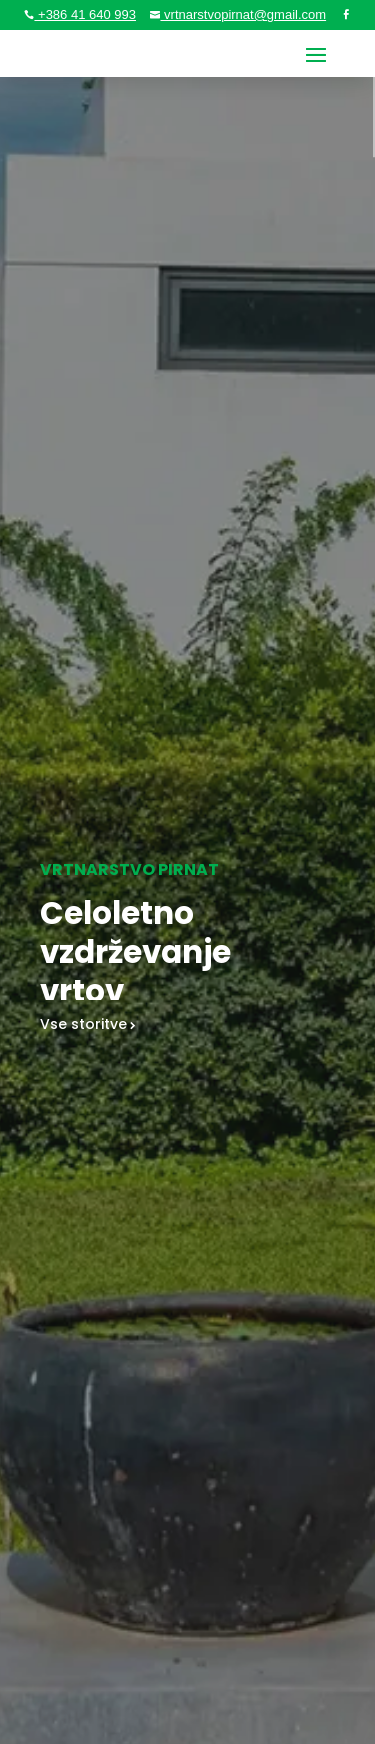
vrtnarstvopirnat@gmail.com (243, 14)
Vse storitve (83, 1027)
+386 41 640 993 (85, 14)
